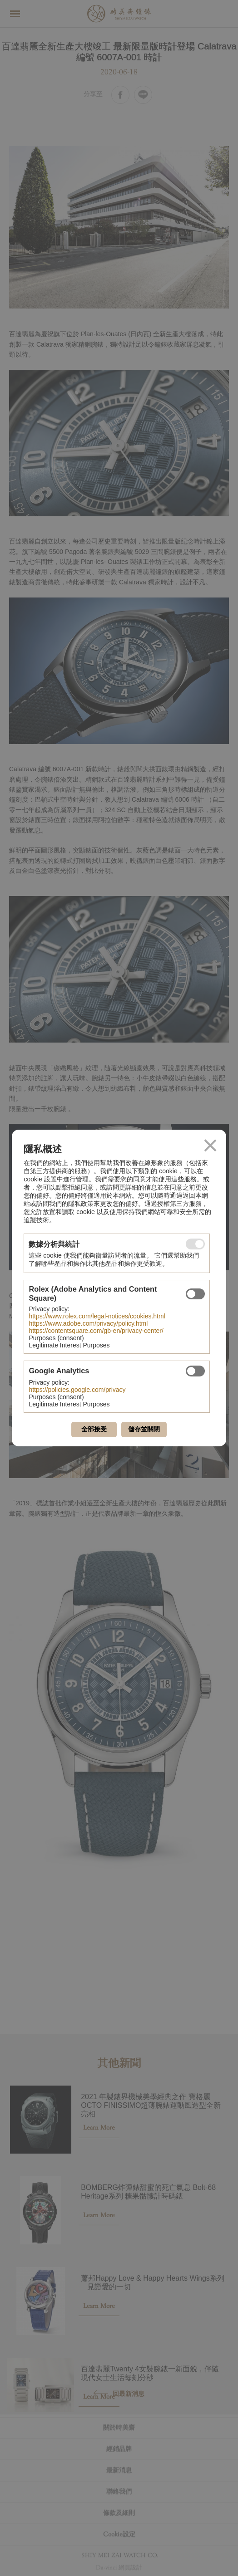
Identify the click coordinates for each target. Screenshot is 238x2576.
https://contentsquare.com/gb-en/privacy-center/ (96, 1330)
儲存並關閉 (144, 1429)
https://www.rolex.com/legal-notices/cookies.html (97, 1316)
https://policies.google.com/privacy (77, 1389)
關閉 (210, 1145)
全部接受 (94, 1429)
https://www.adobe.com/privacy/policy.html (88, 1323)
